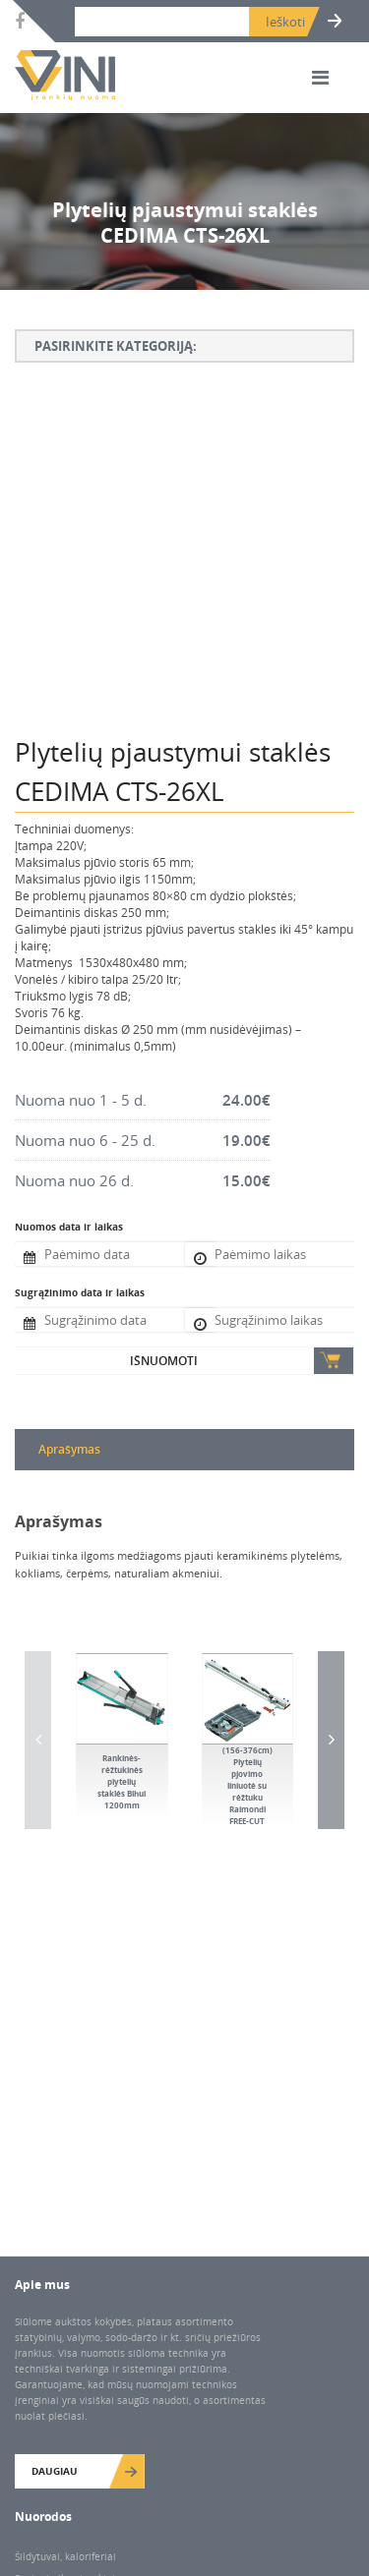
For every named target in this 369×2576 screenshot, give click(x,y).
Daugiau (54, 2471)
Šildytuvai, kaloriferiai (65, 2556)
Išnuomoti (164, 1360)
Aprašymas (69, 1449)
